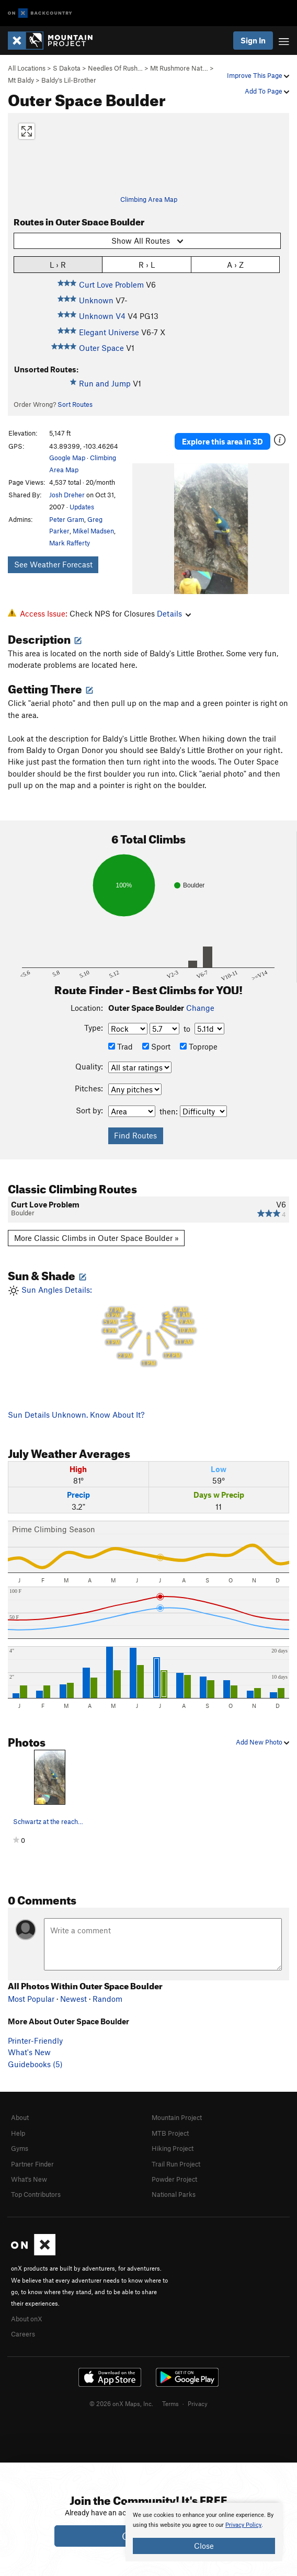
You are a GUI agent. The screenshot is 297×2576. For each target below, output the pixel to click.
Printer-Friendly (35, 2040)
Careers (23, 2334)
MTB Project (170, 2133)
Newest (73, 1998)
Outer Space (101, 347)
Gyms (19, 2148)
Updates (82, 507)
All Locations (26, 68)
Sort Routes (75, 404)
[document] (204, 2532)
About (20, 2117)
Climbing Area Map (148, 199)
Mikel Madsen (93, 531)
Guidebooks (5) (35, 2064)
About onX (26, 2319)
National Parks (174, 2194)
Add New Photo (262, 1742)
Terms (170, 2403)
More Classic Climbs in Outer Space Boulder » (96, 1238)
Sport (156, 1046)
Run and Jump (105, 383)
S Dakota (67, 68)
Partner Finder (32, 2164)
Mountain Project (177, 2117)
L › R (58, 264)
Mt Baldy (21, 80)
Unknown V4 (102, 316)
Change (200, 1007)
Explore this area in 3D (222, 441)
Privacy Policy (243, 2525)
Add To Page (267, 91)
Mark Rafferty (69, 543)
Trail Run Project (176, 2164)
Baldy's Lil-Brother (68, 80)
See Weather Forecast (53, 564)
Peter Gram (66, 519)
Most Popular (31, 1998)
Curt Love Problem (111, 284)
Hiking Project (172, 2148)
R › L (147, 264)
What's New (29, 2052)
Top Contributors (36, 2194)
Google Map (67, 457)
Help (18, 2133)
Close (204, 2545)
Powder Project (174, 2179)
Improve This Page (258, 75)
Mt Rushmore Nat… (179, 68)
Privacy (198, 2403)
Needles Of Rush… (115, 68)
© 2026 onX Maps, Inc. (121, 2403)
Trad (120, 1046)
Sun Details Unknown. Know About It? (76, 1414)
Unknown (96, 300)
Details (174, 613)
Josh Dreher (67, 495)
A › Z (235, 264)
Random (107, 1998)
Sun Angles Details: (148, 1326)
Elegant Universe (109, 332)
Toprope (199, 1046)
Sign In (253, 40)
